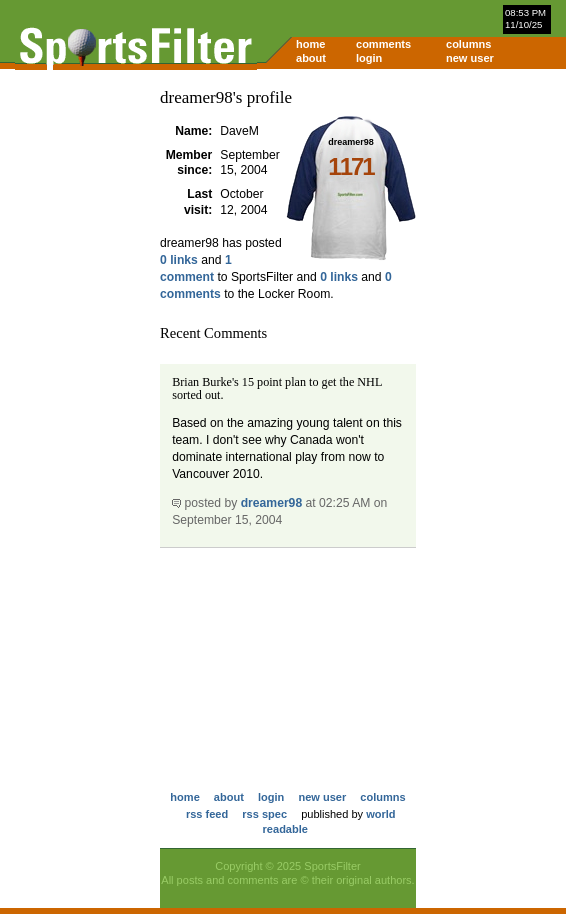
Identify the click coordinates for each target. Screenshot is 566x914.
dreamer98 (272, 503)
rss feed (207, 814)
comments (383, 44)
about (311, 58)
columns (468, 44)
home (310, 44)
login (369, 58)
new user (470, 58)
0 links (179, 260)
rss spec (264, 814)
